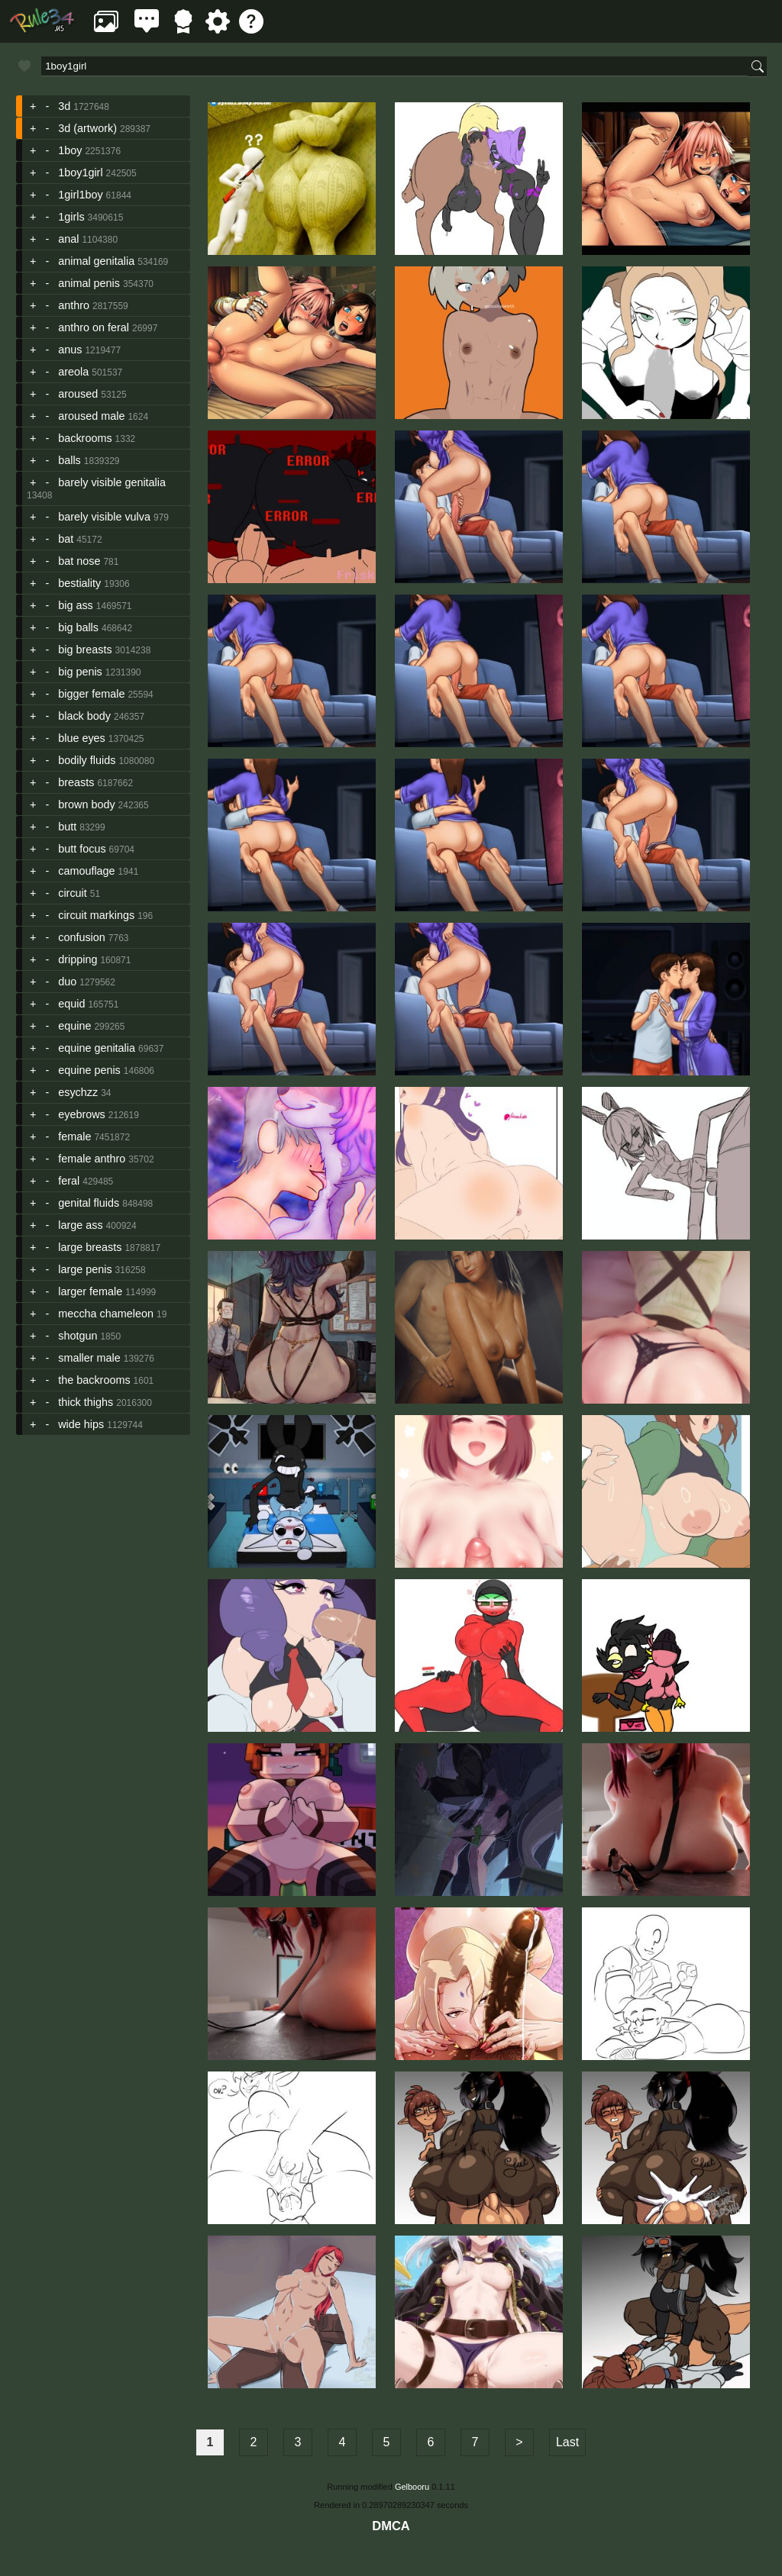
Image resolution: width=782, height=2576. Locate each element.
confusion (81, 937)
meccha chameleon (105, 1313)
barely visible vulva (104, 517)
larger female (90, 1291)
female (74, 1136)
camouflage (86, 871)
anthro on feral (93, 327)
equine (74, 1026)
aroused (78, 394)
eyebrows (81, 1114)
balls (69, 460)
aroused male (91, 416)
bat (65, 539)
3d (64, 106)
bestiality (79, 583)
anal (68, 239)
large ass (80, 1225)
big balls (78, 627)
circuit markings (96, 915)
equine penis (89, 1070)
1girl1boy (80, 195)
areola (73, 372)
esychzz (78, 1092)
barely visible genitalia (112, 482)
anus (70, 349)
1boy (70, 150)
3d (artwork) (87, 128)
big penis (80, 672)
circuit (72, 893)
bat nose (79, 561)
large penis (84, 1269)
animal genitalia (96, 261)
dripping (77, 959)
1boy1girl (80, 172)
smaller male (89, 1358)
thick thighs (85, 1402)
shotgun (77, 1336)
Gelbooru (412, 2486)
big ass (75, 605)
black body (84, 716)
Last (567, 2442)
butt (67, 827)
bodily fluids (86, 760)
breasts (76, 782)
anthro (73, 305)
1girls (71, 217)
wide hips (81, 1424)
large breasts (89, 1247)
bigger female (91, 694)
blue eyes (81, 738)
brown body (86, 804)
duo (67, 981)
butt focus (81, 849)
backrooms (84, 438)
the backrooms (94, 1380)
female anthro (91, 1159)
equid (71, 1004)
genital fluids (88, 1203)
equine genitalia (96, 1048)
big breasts (84, 649)
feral (68, 1181)
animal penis (89, 283)
